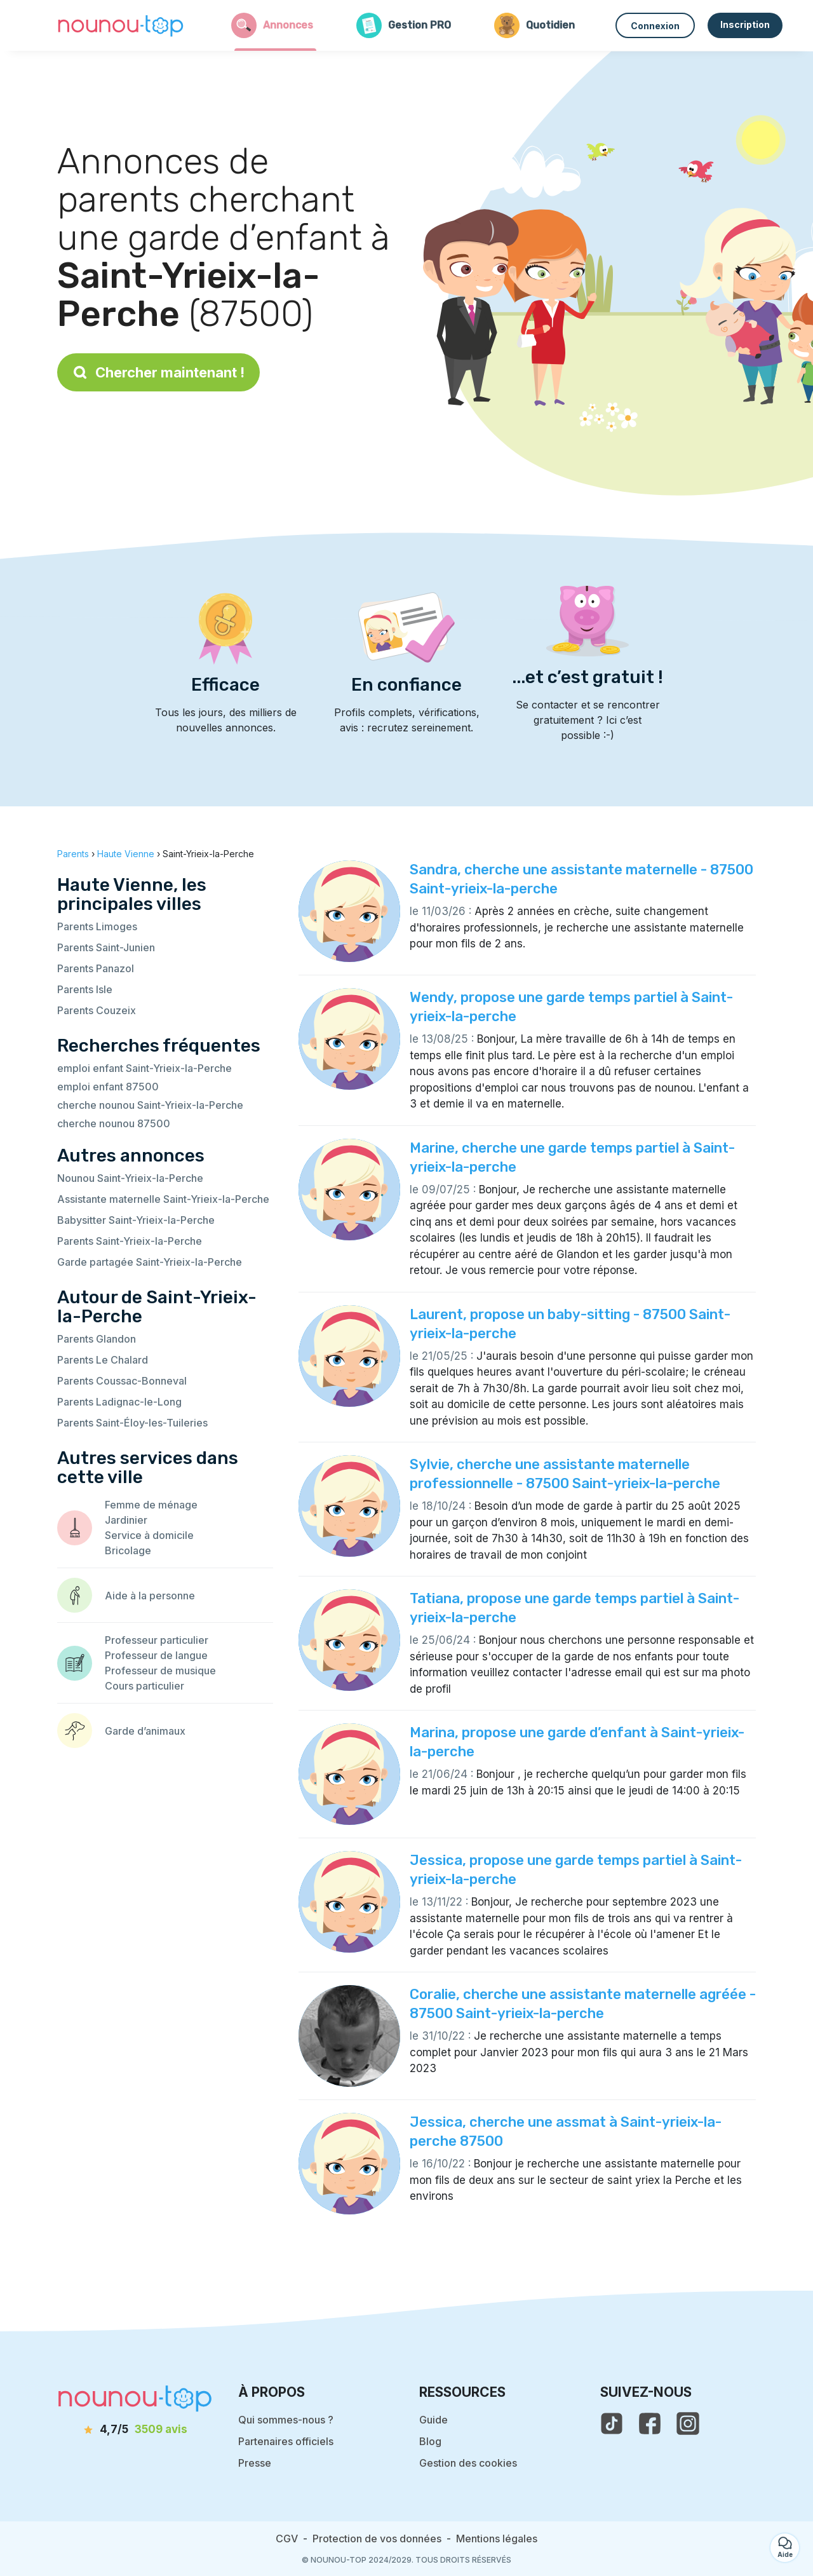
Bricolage (128, 1550)
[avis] (135, 2430)
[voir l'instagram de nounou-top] (687, 2423)
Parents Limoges (97, 926)
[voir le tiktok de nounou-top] (611, 2423)
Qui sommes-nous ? (285, 2419)
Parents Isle (84, 989)
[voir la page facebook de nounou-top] (649, 2423)
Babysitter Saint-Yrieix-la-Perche (136, 1220)
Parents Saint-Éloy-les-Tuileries (132, 1422)
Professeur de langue (156, 1655)
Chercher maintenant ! (158, 372)
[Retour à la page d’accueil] (120, 25)
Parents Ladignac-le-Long (119, 1401)
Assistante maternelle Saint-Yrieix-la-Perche (163, 1199)
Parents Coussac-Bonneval (122, 1380)
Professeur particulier (156, 1640)
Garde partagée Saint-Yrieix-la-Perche (149, 1262)
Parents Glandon (96, 1338)
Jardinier (126, 1520)
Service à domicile (149, 1535)
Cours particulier (144, 1685)
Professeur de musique (160, 1670)
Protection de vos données (376, 2538)
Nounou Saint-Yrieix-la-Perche (130, 1178)
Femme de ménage (151, 1504)
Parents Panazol (95, 968)
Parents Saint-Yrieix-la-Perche (129, 1241)
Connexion (655, 25)
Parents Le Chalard (102, 1359)
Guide (433, 2419)
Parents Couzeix (96, 1010)
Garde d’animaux (145, 1731)
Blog (430, 2441)
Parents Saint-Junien (106, 947)
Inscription (745, 24)
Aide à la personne (150, 1595)
